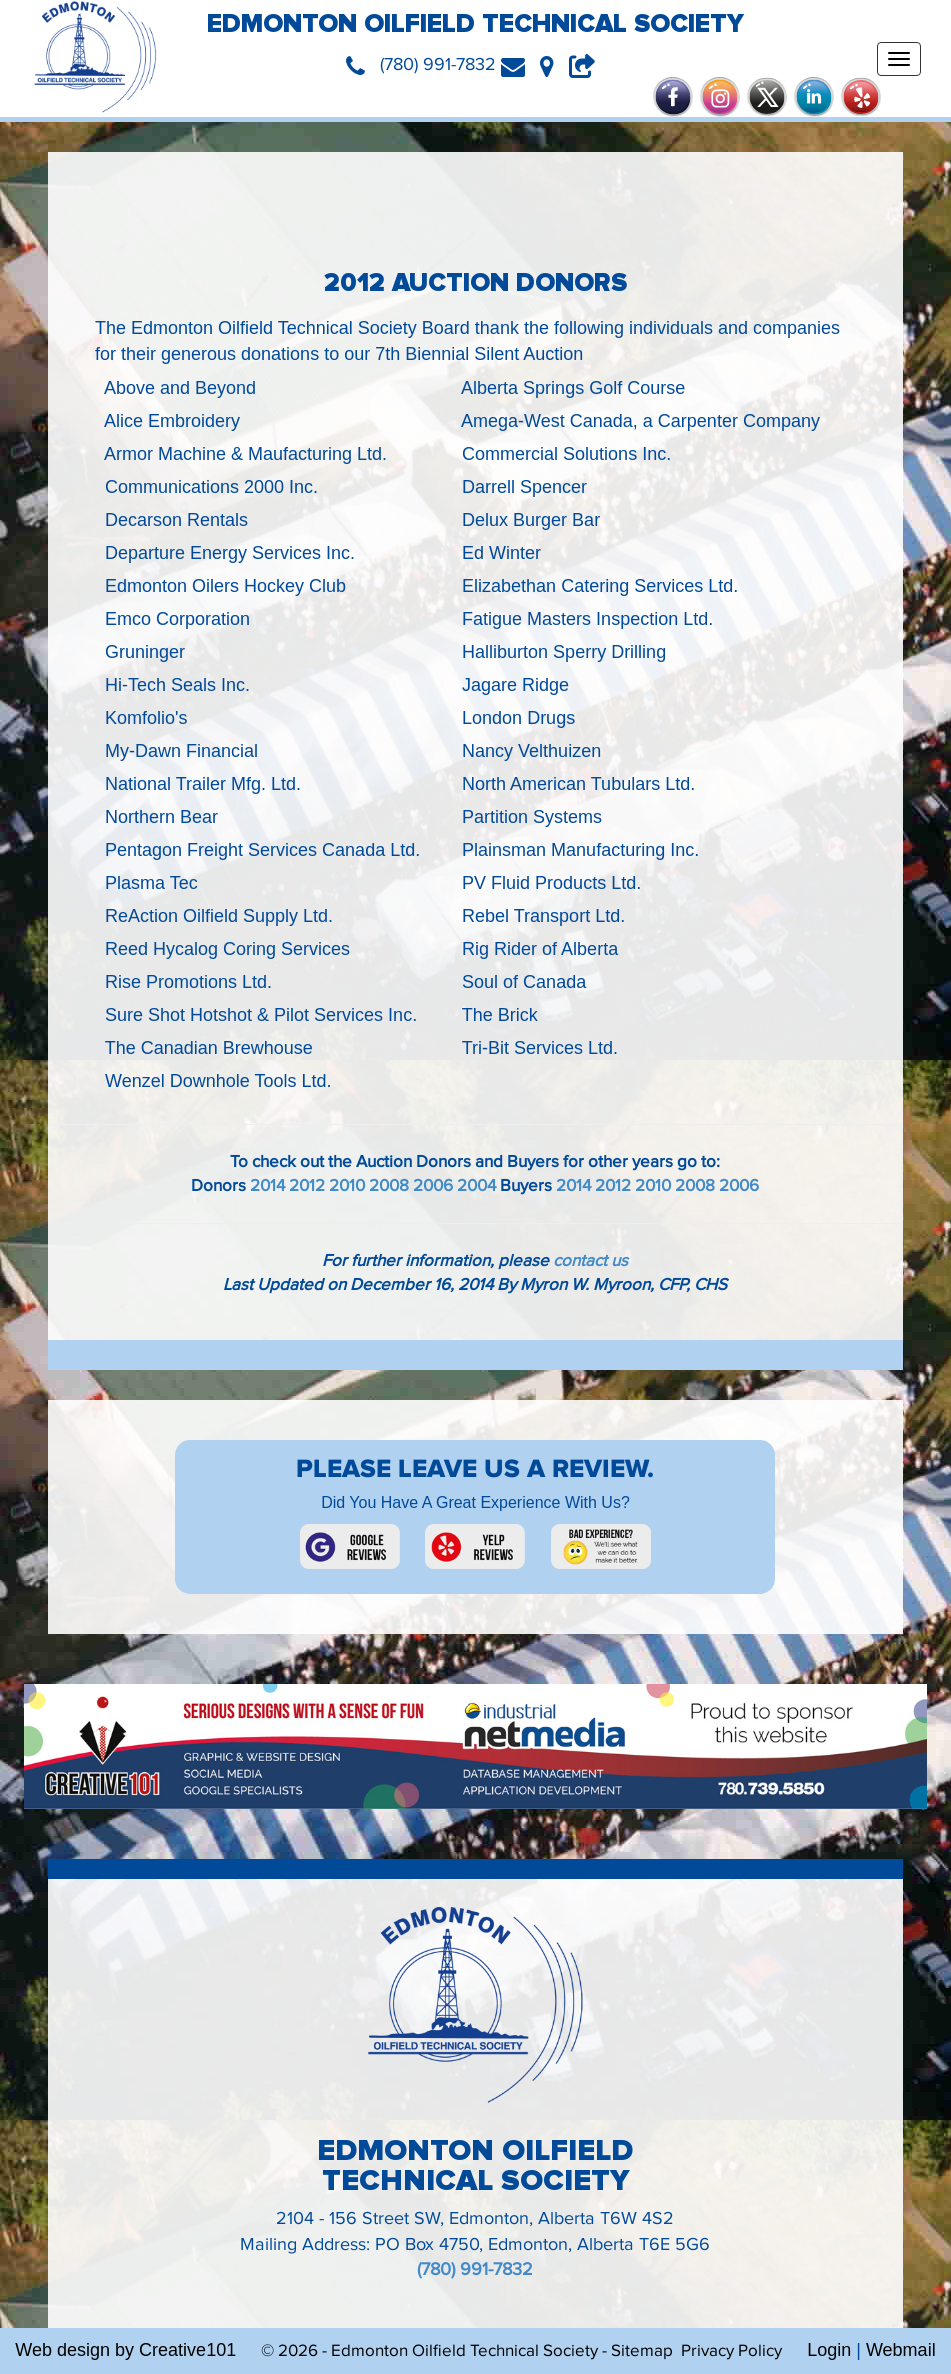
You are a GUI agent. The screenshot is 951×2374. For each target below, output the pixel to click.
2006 (433, 1186)
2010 (347, 1186)
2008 (389, 1186)
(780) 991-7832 (475, 2269)
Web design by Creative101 (125, 2350)
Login (829, 2350)
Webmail (901, 2350)
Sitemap (642, 2351)
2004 (476, 1186)
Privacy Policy (731, 2351)
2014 (267, 1186)
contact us (590, 1261)
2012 (307, 1186)
